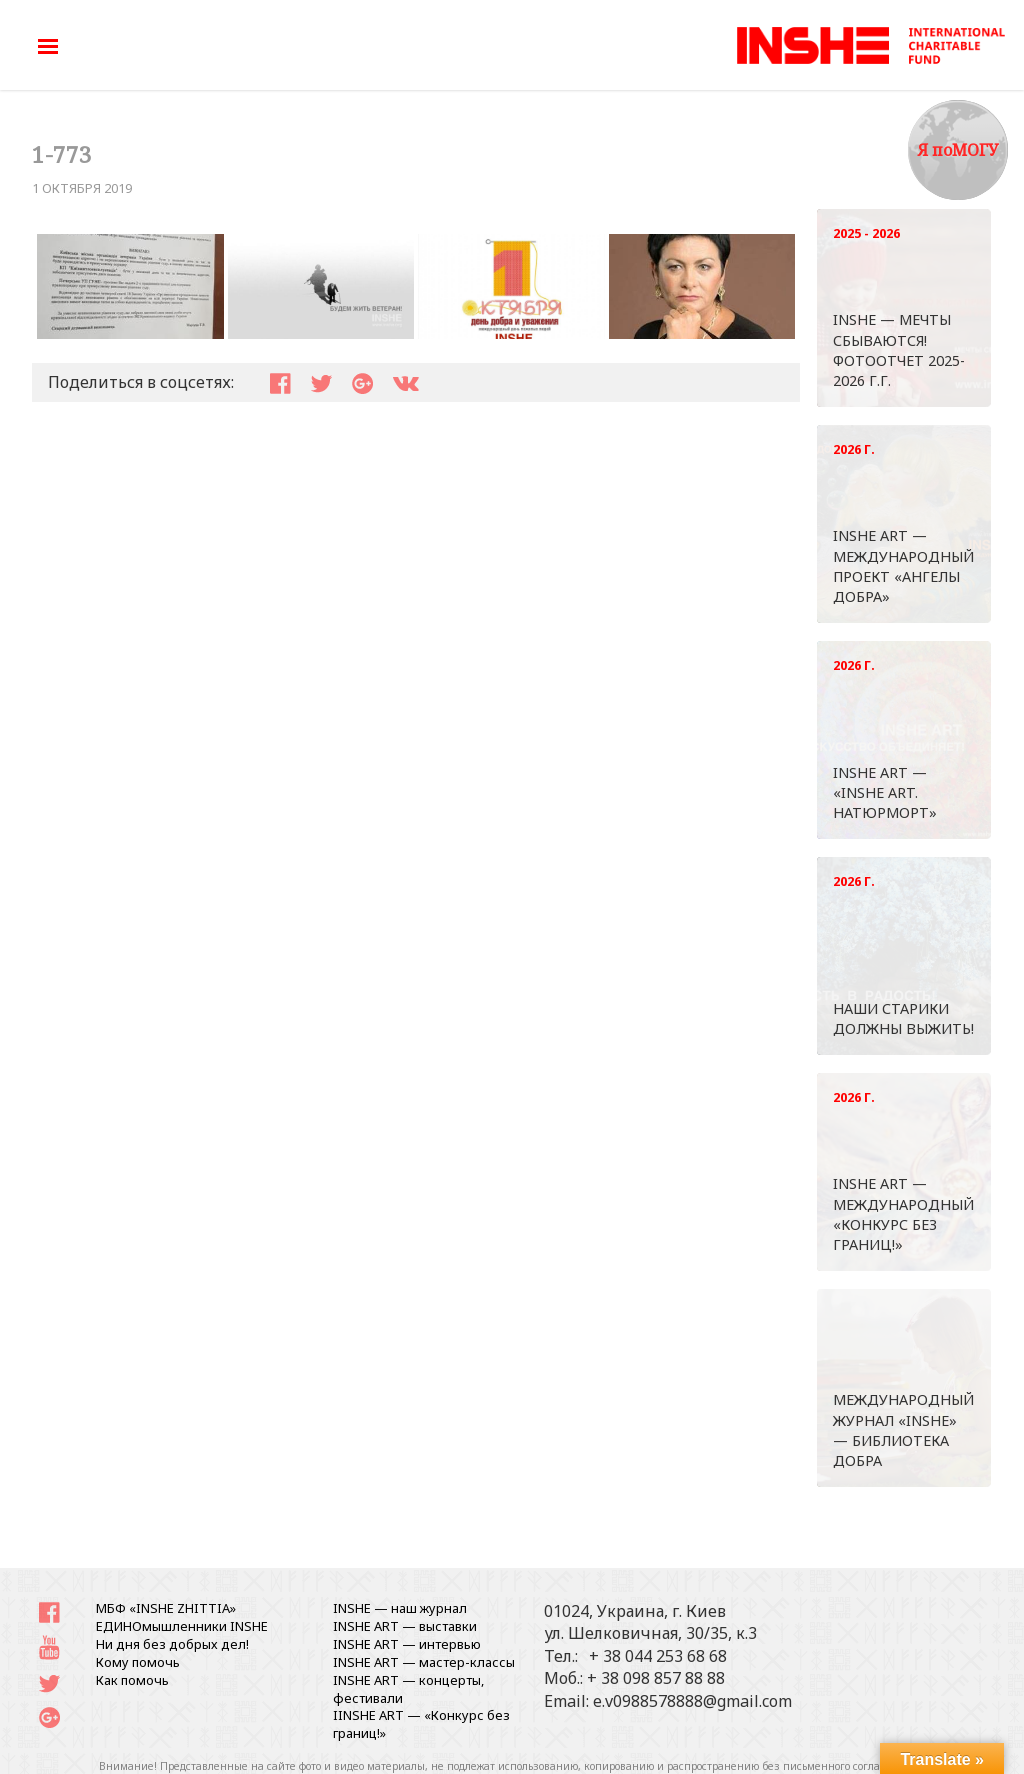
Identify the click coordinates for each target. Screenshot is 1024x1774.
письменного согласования (853, 1766)
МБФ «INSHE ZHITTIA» (166, 1608)
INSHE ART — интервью (407, 1644)
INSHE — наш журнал (400, 1608)
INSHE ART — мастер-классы (424, 1662)
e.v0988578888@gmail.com (692, 1701)
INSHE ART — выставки (405, 1626)
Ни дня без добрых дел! (172, 1644)
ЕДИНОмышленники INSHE (182, 1626)
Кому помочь (138, 1662)
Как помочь (132, 1680)
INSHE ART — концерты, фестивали (408, 1689)
